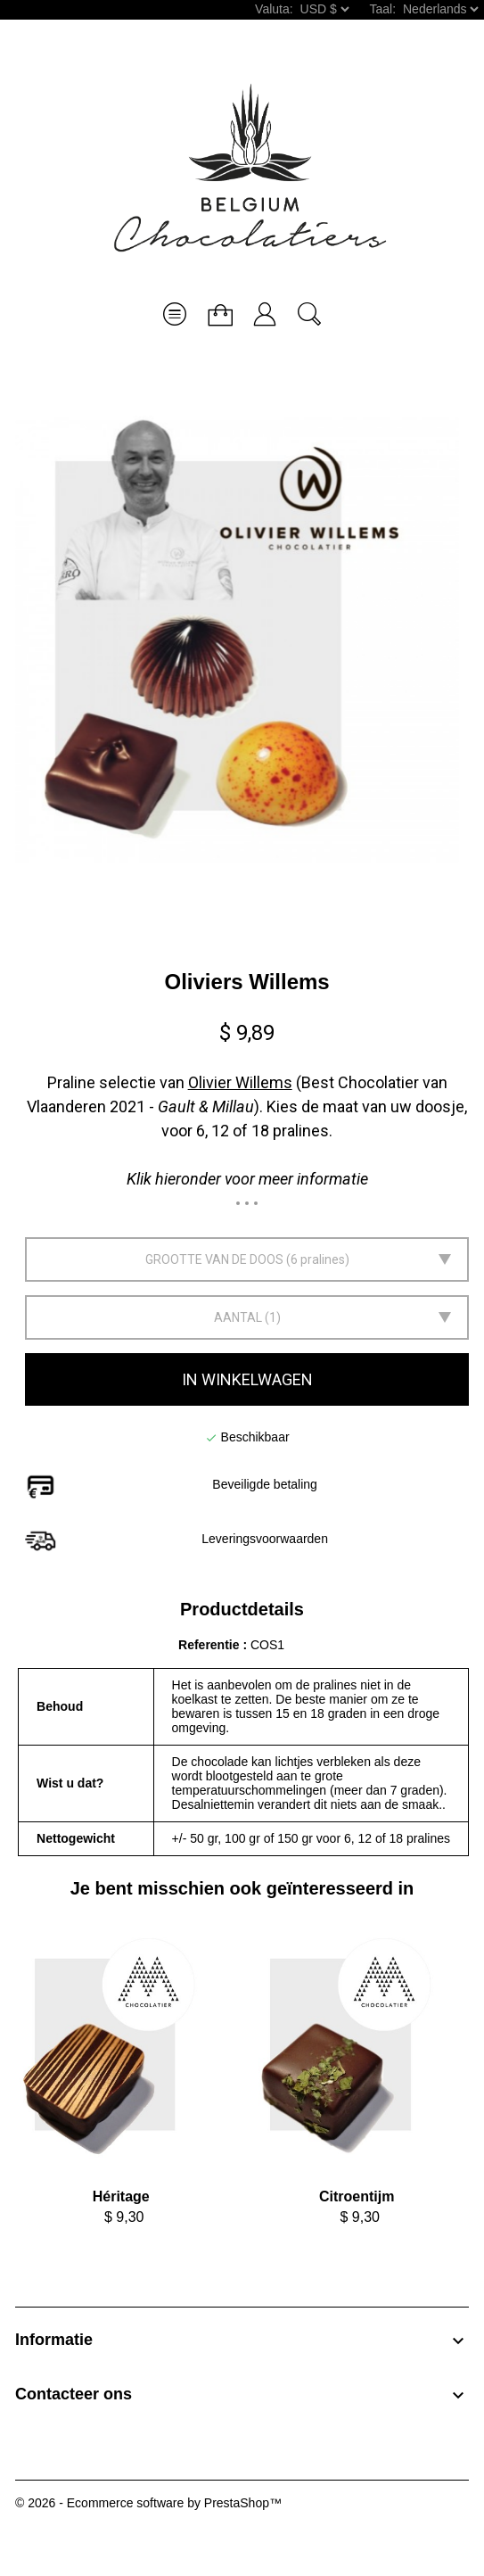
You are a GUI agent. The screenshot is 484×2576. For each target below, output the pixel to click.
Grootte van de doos (214, 1259)
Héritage (121, 2196)
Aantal (238, 1317)
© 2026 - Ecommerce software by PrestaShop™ (148, 2503)
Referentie (210, 1645)
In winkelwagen (247, 1379)
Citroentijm (356, 2196)
